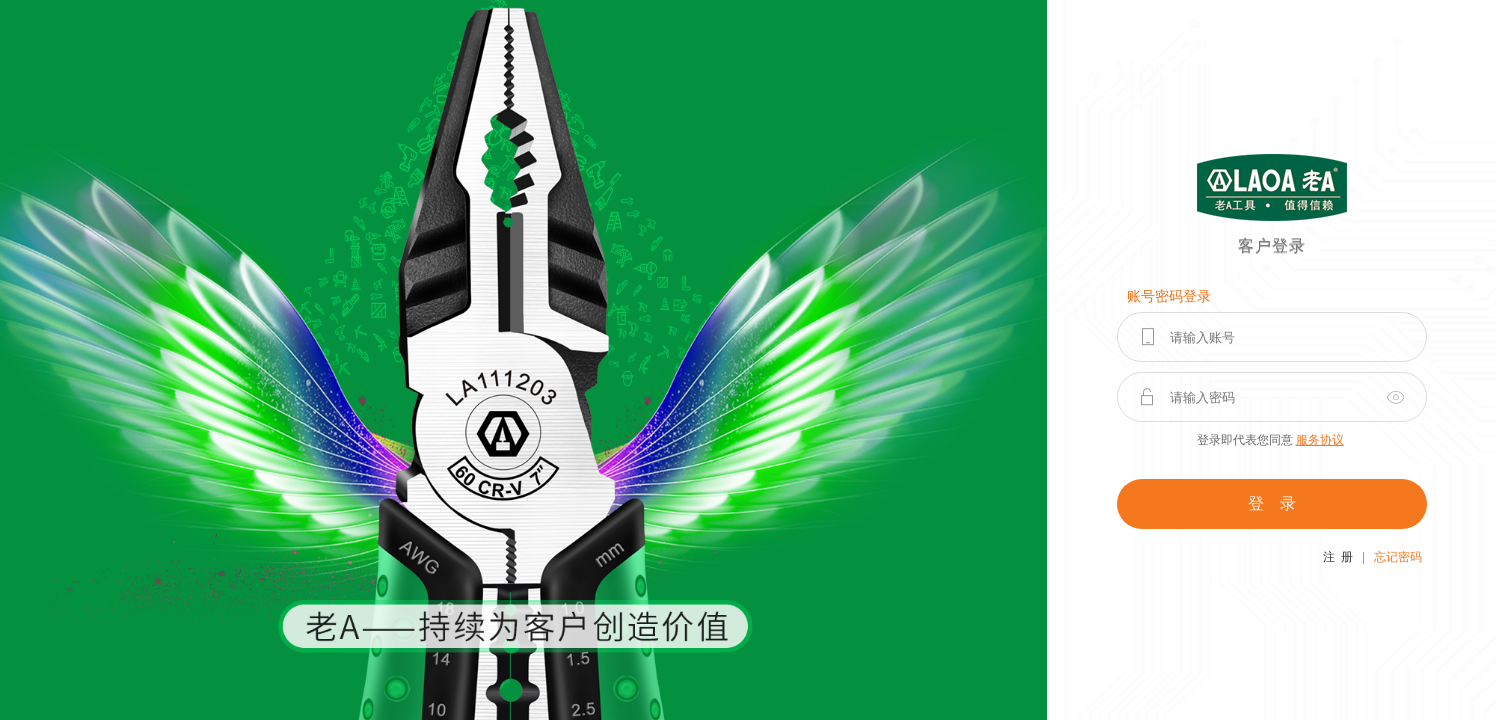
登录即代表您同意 (1270, 440)
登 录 (1272, 503)
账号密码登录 (1169, 296)
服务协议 (1320, 440)
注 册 (1338, 557)
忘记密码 (1398, 557)
